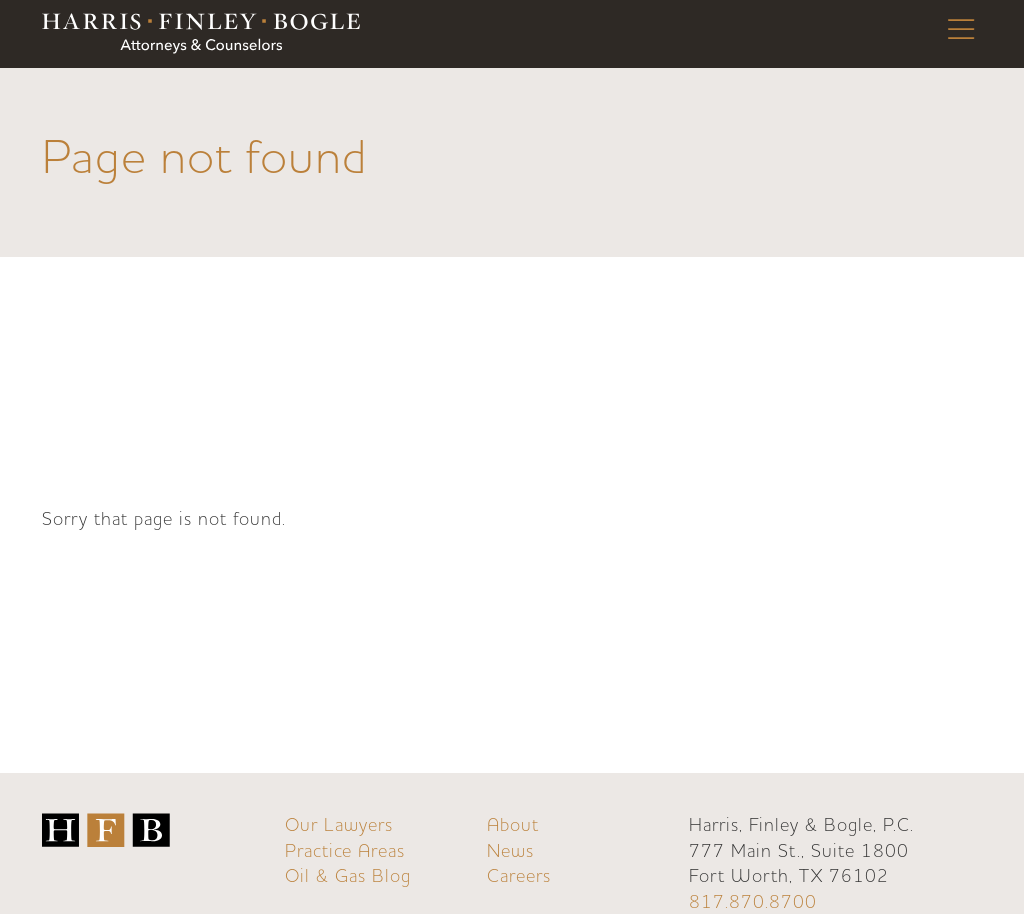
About (513, 825)
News (510, 851)
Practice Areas (345, 851)
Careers (519, 876)
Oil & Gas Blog (348, 876)
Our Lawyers (339, 825)
